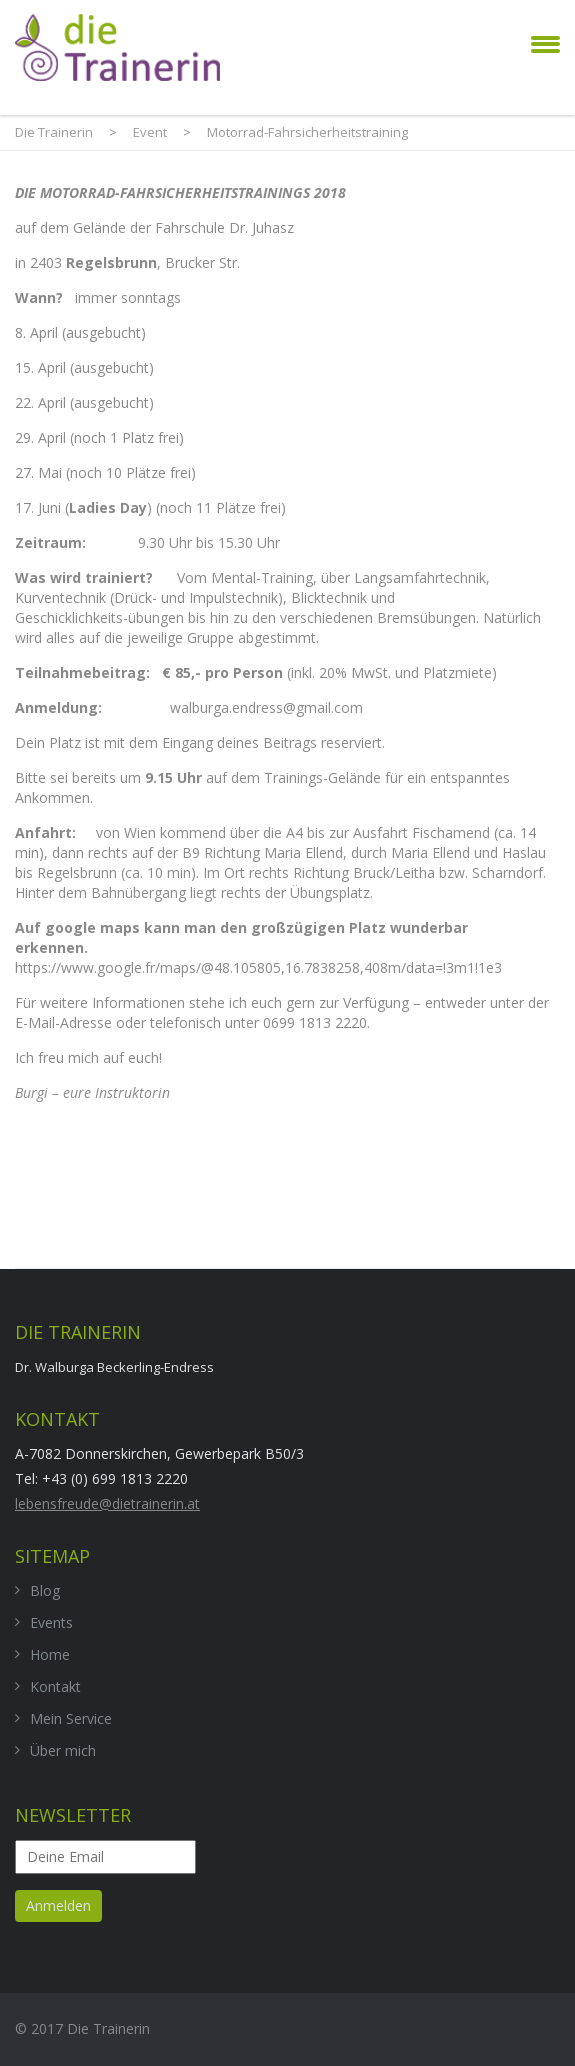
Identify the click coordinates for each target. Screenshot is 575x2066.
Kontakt (55, 1686)
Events (51, 1622)
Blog (45, 1590)
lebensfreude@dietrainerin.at (107, 1503)
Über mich (63, 1750)
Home (50, 1654)
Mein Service (71, 1718)
